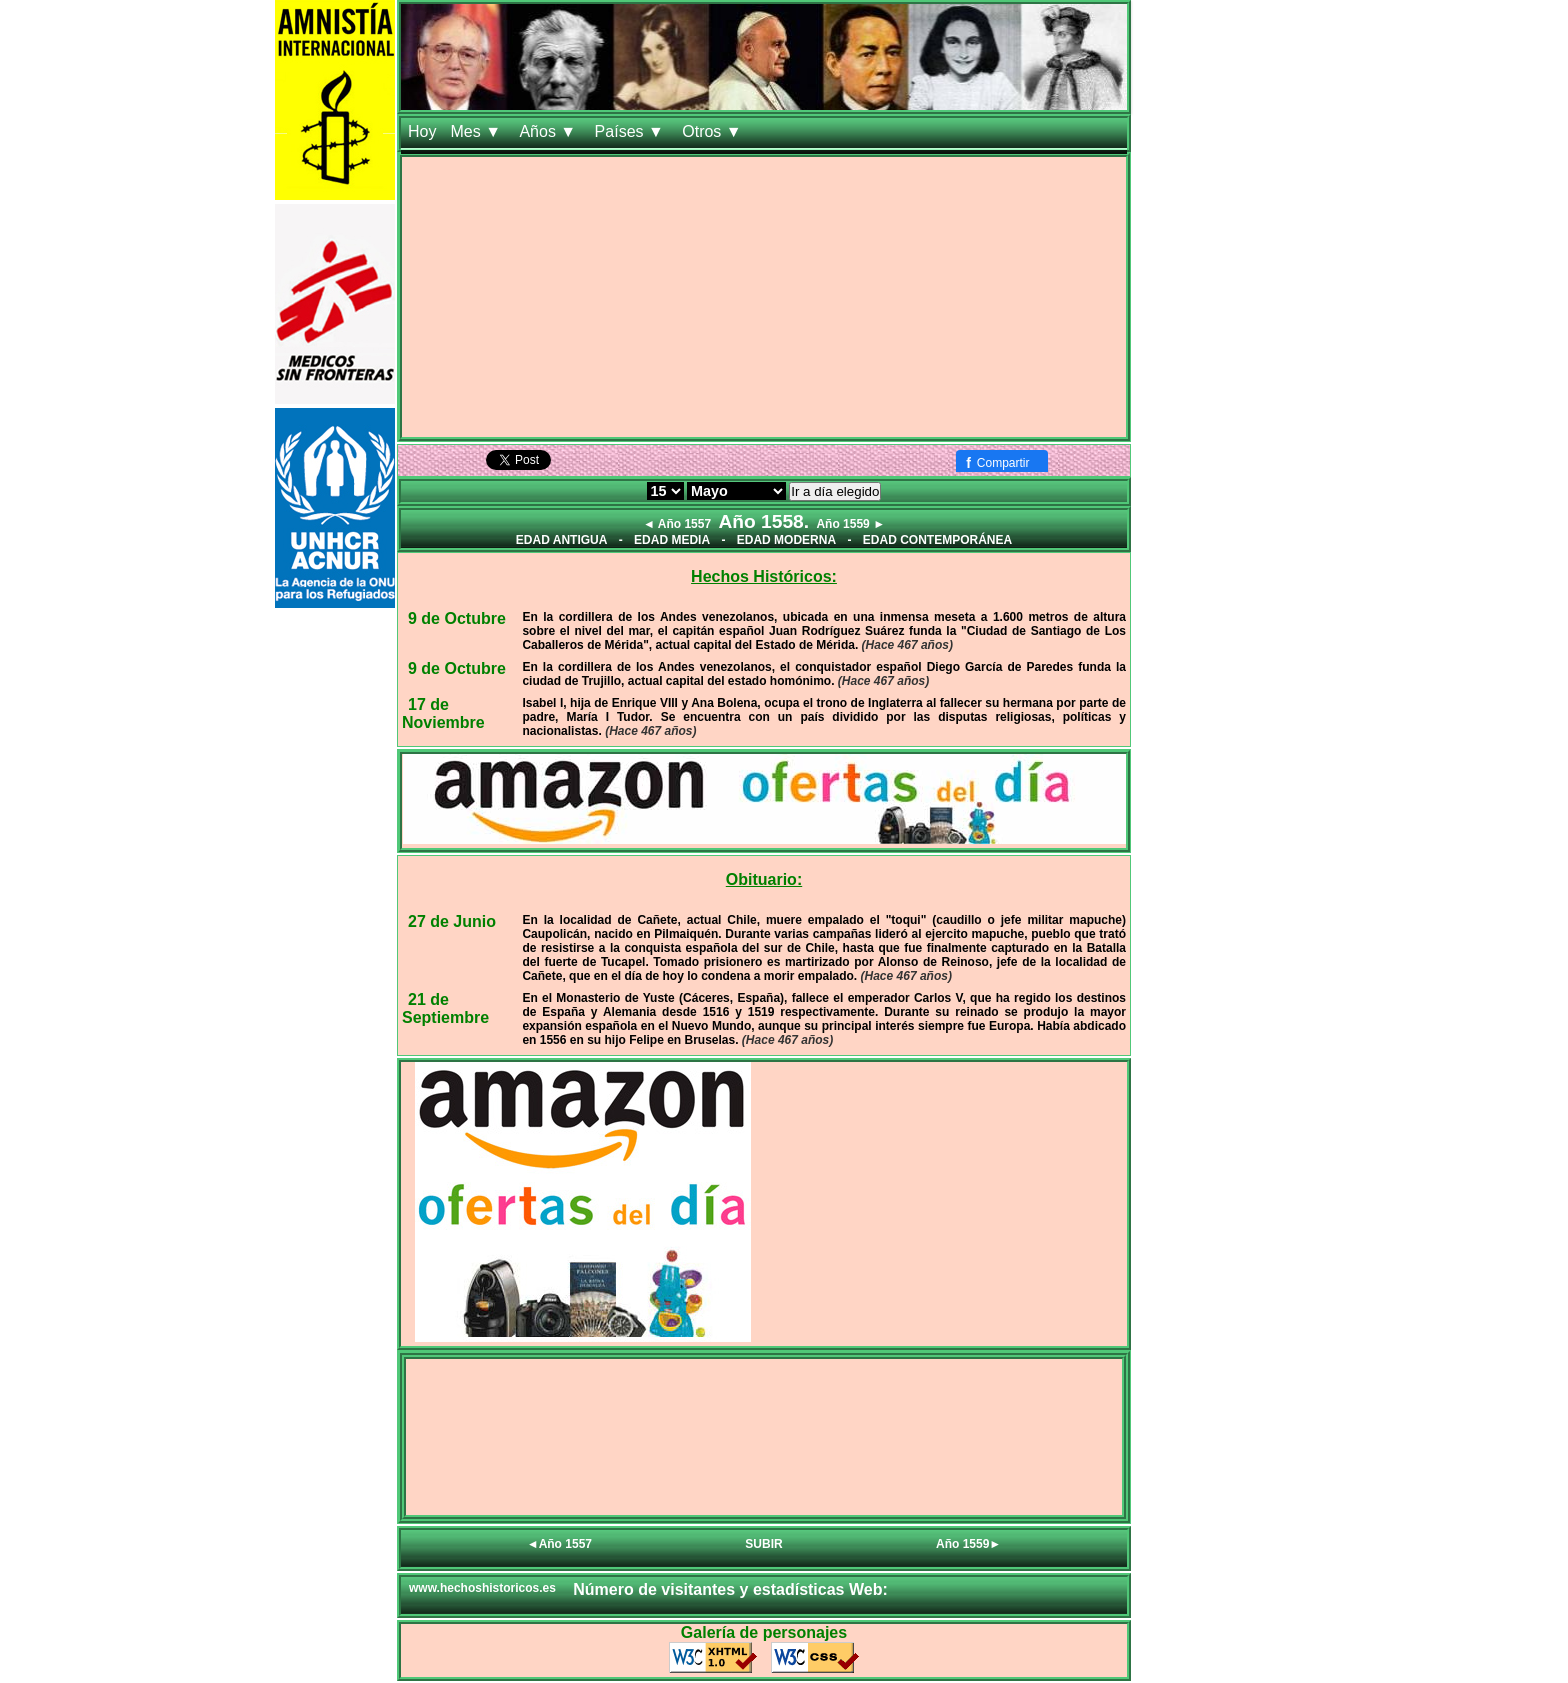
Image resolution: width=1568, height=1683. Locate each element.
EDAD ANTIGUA (562, 540)
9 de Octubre (457, 618)
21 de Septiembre (445, 1008)
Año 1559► (968, 1544)
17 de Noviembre (443, 713)
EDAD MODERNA (786, 540)
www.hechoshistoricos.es (482, 1588)
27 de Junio (452, 921)
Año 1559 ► (850, 524)
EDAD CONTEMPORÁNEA (937, 540)
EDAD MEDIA (672, 540)
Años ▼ (549, 131)
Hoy (422, 131)
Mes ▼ (477, 131)
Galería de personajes (764, 1632)
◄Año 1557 (559, 1544)
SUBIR (763, 1544)
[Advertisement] (764, 297)
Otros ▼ (714, 131)
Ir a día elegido (835, 491)
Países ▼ (632, 131)
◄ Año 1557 (677, 524)
